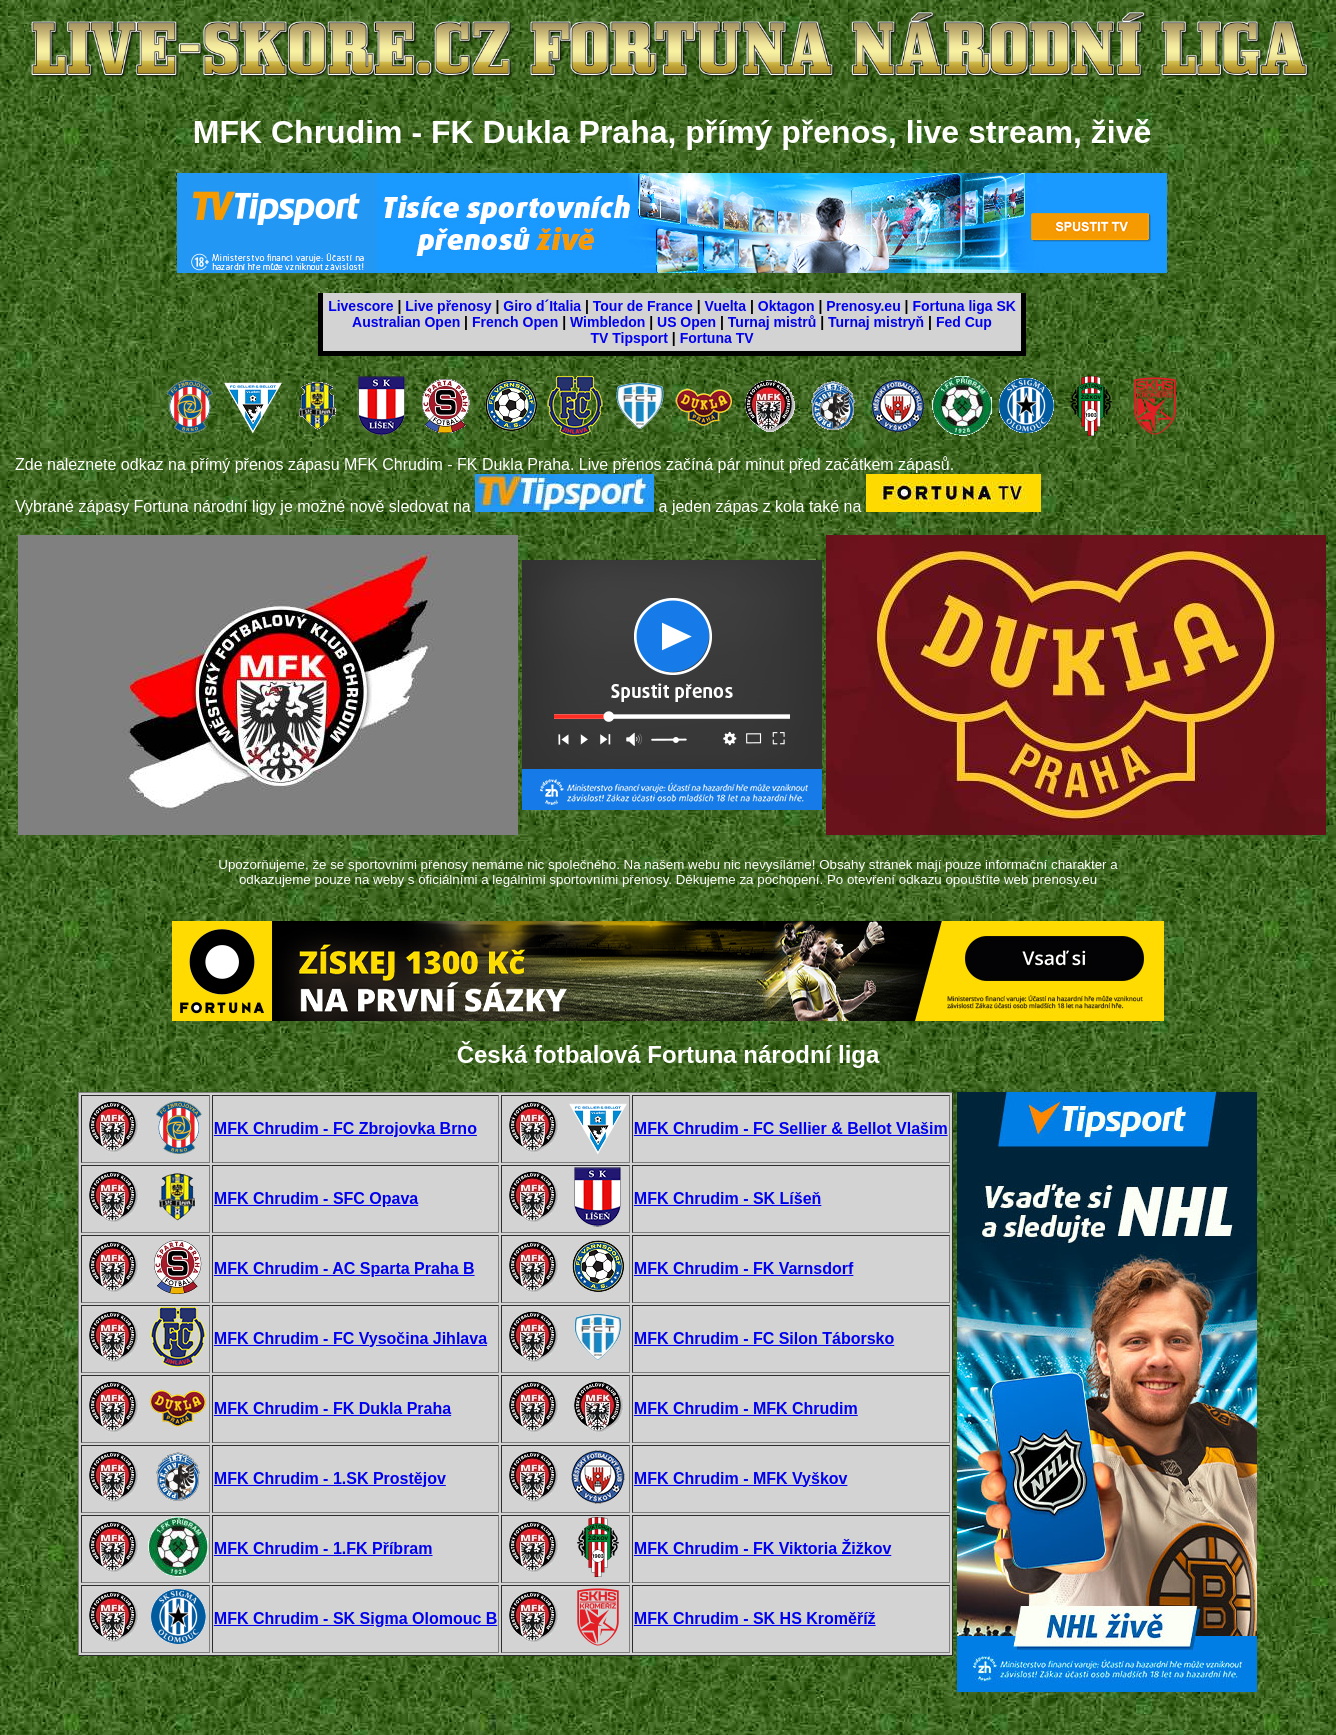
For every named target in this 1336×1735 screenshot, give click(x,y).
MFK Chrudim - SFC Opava (316, 1198)
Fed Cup (964, 322)
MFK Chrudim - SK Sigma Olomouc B (356, 1618)
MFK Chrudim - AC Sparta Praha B (344, 1268)
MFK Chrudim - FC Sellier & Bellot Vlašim (791, 1128)
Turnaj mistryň (876, 322)
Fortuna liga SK (963, 306)
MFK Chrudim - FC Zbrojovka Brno (345, 1128)
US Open (686, 322)
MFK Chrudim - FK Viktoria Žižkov (763, 1548)
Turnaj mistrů (772, 322)
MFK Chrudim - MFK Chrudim (746, 1408)
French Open (515, 322)
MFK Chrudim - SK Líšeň (728, 1198)
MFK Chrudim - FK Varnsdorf (744, 1268)
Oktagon (786, 306)
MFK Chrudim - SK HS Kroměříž (755, 1618)
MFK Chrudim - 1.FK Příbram (323, 1548)
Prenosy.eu (863, 306)
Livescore (360, 306)
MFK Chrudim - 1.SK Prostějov (330, 1478)
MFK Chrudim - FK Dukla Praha (332, 1408)
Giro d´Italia (542, 306)
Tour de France (643, 306)
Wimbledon (607, 322)
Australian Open (406, 322)
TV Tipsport (629, 338)
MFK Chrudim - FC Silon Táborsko (764, 1338)
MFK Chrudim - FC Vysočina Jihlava (350, 1338)
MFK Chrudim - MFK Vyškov (741, 1478)
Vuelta (726, 306)
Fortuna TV (717, 338)
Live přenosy (448, 306)
